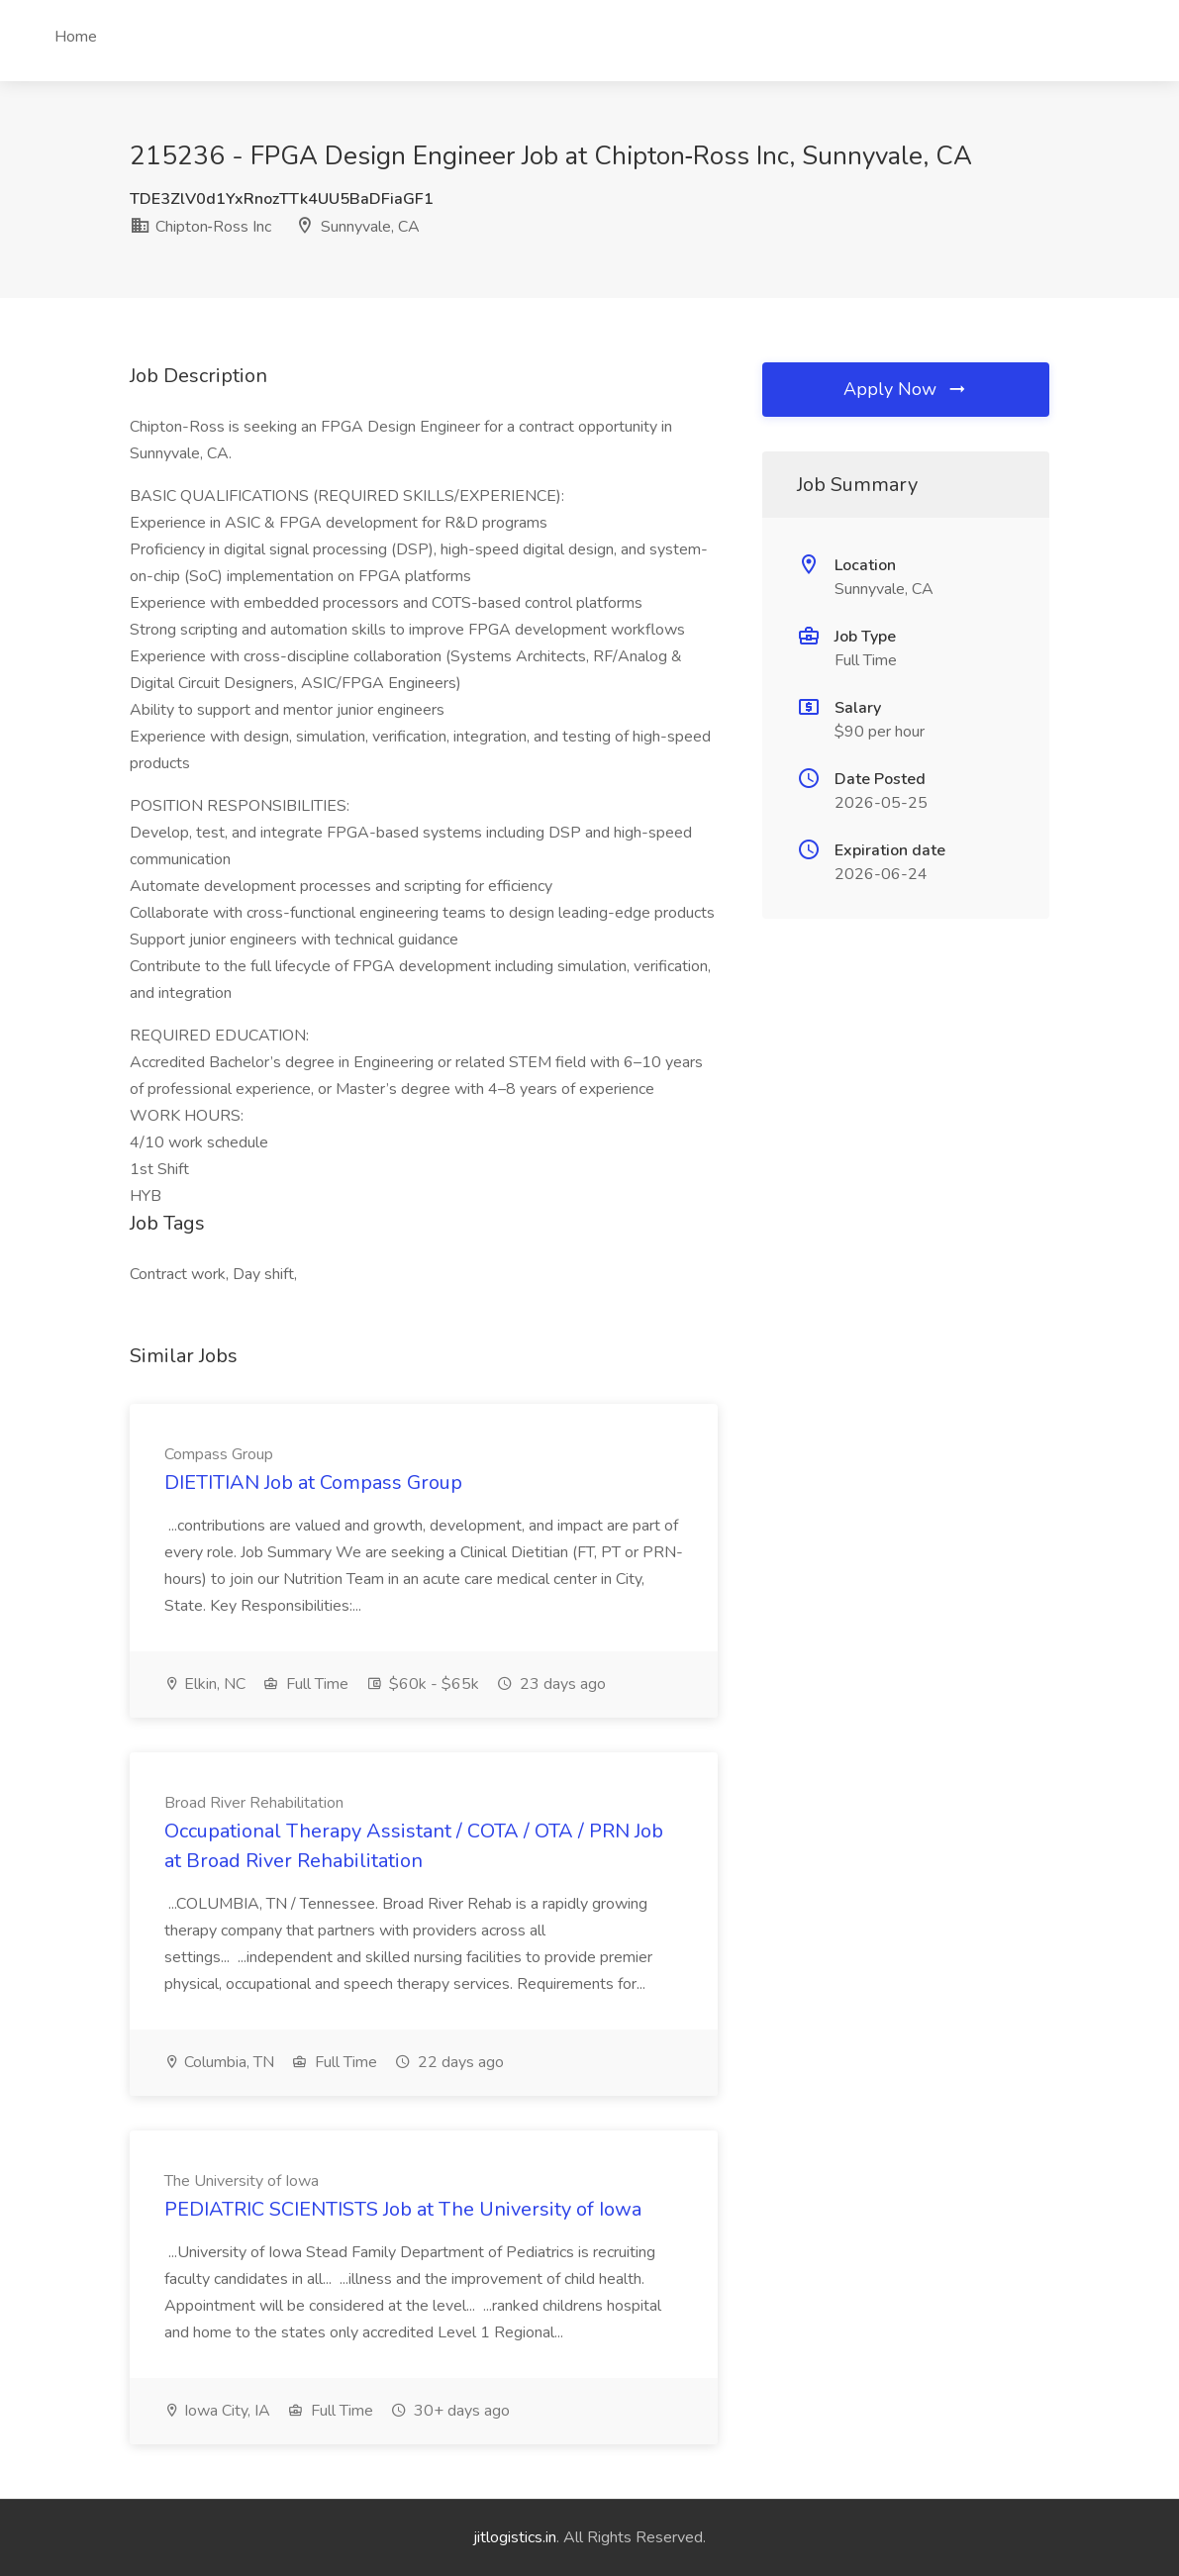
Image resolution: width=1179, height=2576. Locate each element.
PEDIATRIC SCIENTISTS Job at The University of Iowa (402, 2209)
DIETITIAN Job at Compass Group (313, 1482)
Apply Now (905, 389)
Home (75, 37)
